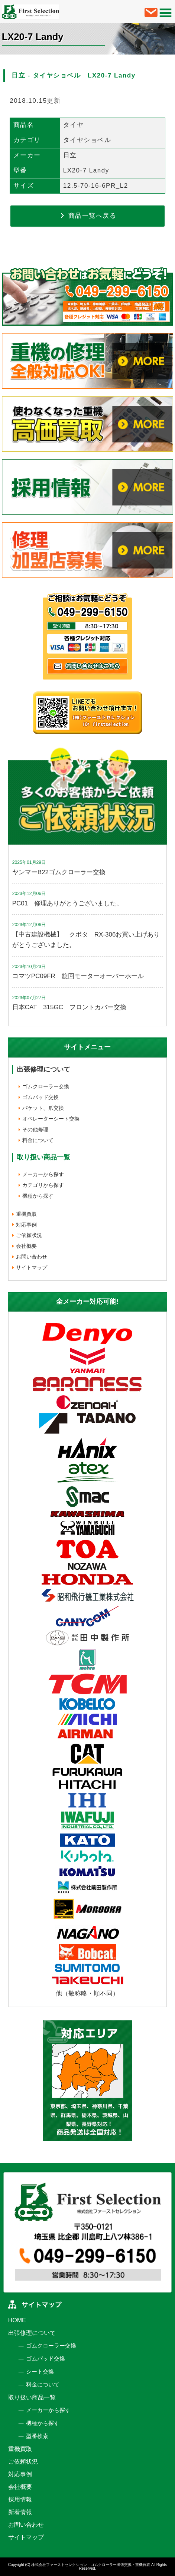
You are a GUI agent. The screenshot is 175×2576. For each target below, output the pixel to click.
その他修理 (35, 1129)
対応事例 (26, 1225)
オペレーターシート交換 (51, 1119)
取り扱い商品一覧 (32, 2397)
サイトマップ (31, 1267)
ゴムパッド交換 (40, 1097)
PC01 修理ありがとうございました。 (67, 903)
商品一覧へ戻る (88, 215)
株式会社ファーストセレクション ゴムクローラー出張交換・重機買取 (90, 2565)
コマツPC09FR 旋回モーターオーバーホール (78, 976)
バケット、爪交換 (43, 1108)
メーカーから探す (43, 1174)
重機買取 (26, 1214)
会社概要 (26, 1246)
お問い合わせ (31, 1257)
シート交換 (40, 2371)
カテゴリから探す (43, 1185)
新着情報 (20, 2512)
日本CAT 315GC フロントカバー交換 (69, 1007)
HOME (17, 2320)
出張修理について (43, 1069)
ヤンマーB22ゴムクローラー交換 (59, 872)
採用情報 (20, 2499)
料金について (38, 1140)
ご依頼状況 (29, 1235)
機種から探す (38, 1196)
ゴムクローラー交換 (45, 1086)
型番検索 (37, 2436)
